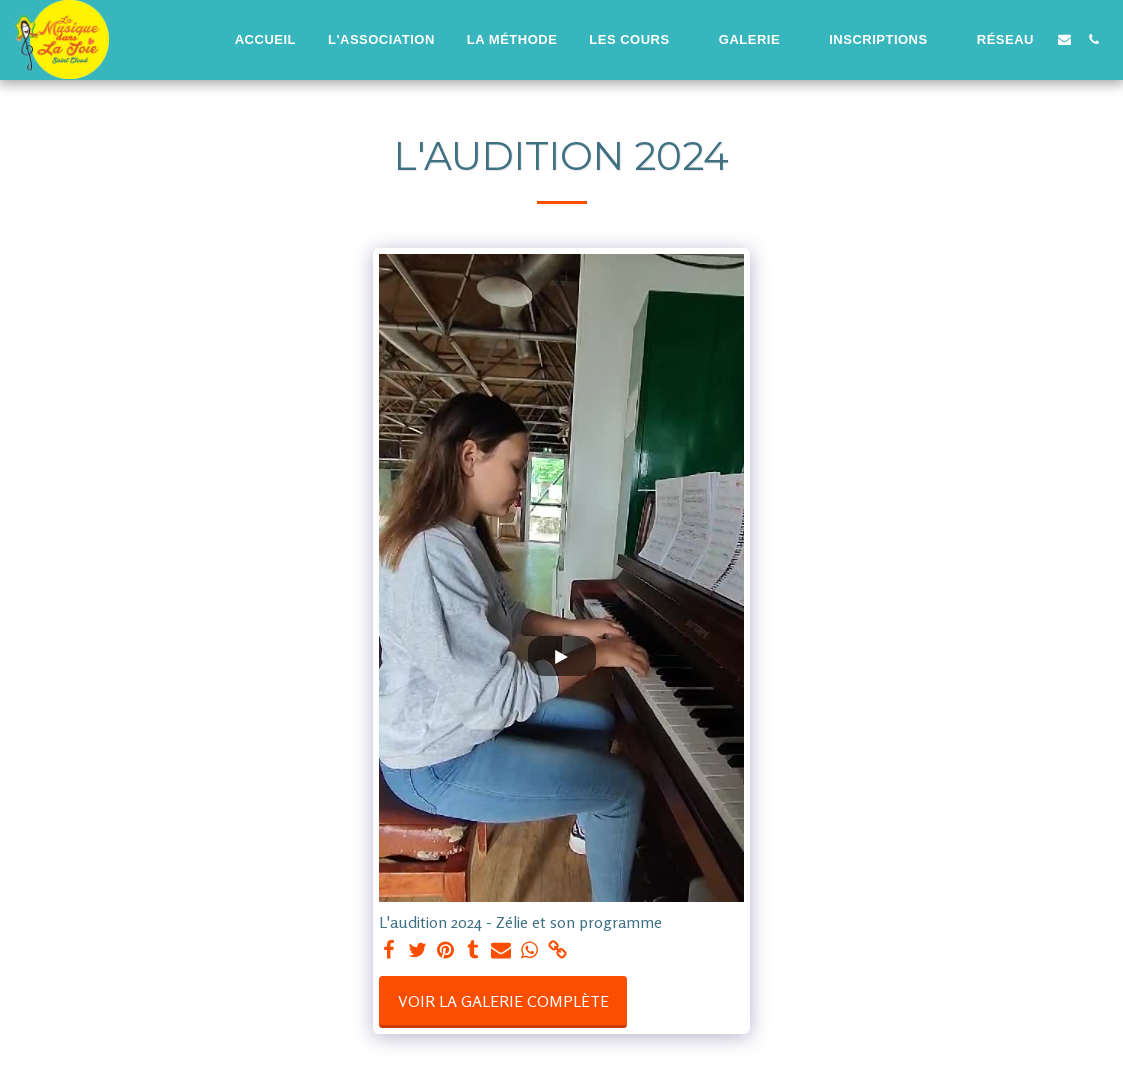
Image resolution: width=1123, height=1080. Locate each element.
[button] (637, 40)
